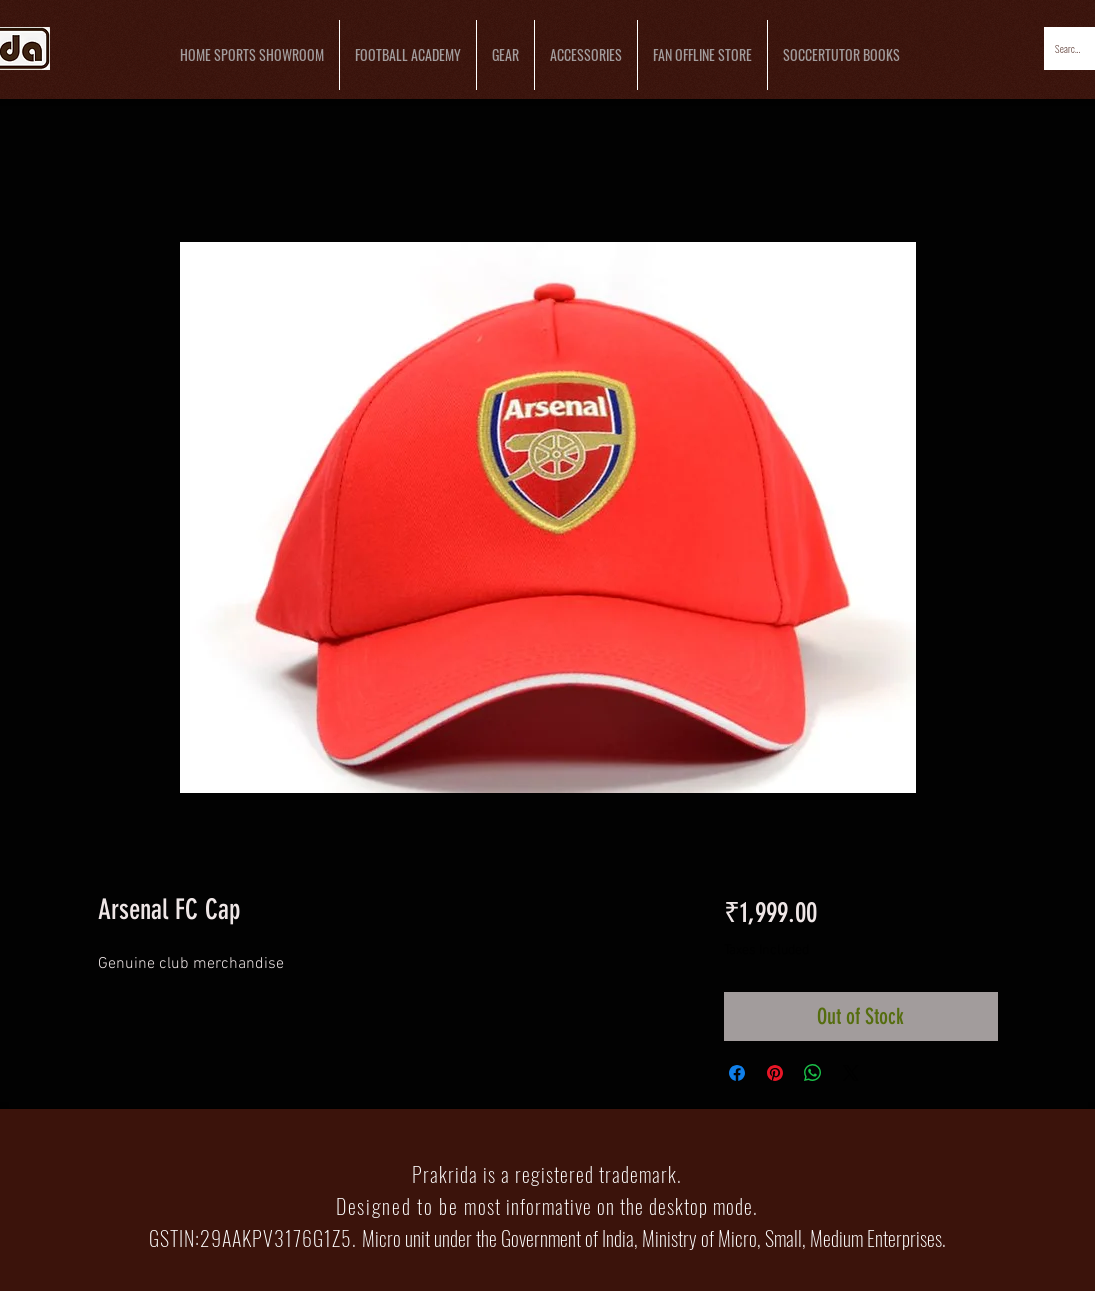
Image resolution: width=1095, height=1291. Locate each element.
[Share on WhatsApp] (813, 1073)
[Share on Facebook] (737, 1073)
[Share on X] (851, 1073)
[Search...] (1069, 48)
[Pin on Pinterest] (775, 1073)
